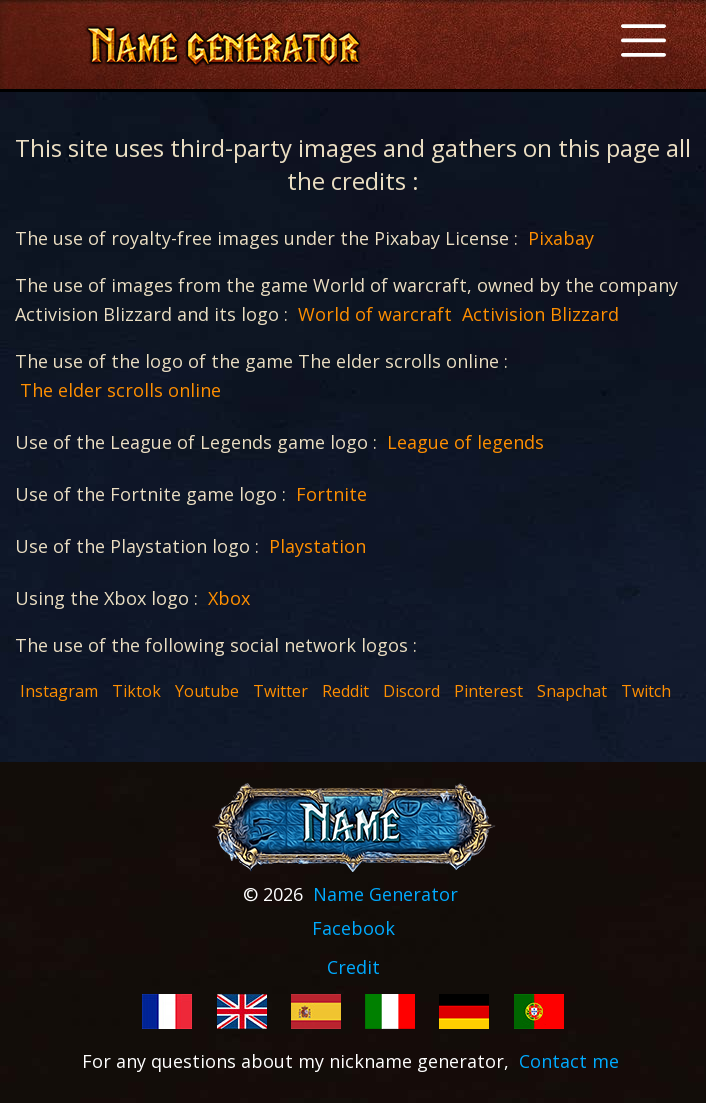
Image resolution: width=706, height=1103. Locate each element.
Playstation (317, 546)
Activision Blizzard (540, 314)
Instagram (59, 691)
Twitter (280, 691)
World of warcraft (375, 314)
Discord (411, 691)
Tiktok (136, 691)
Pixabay (561, 238)
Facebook (353, 928)
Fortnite (331, 494)
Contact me (569, 1061)
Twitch (646, 691)
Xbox (229, 598)
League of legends (465, 442)
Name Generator (385, 894)
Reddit (345, 691)
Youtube (207, 691)
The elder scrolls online (120, 390)
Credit (353, 967)
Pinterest (488, 691)
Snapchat (572, 691)
